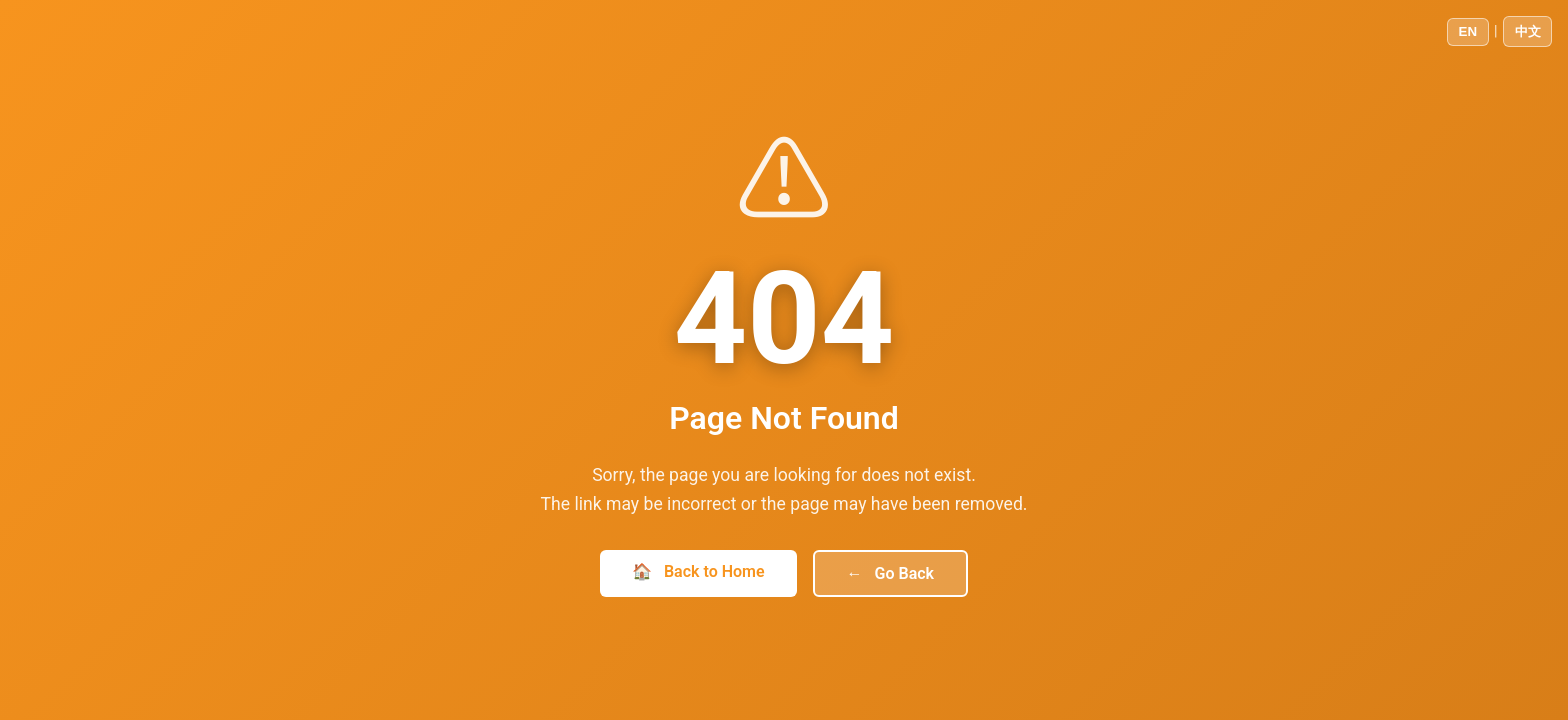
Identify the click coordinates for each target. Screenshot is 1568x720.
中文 (1528, 31)
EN (1468, 31)
